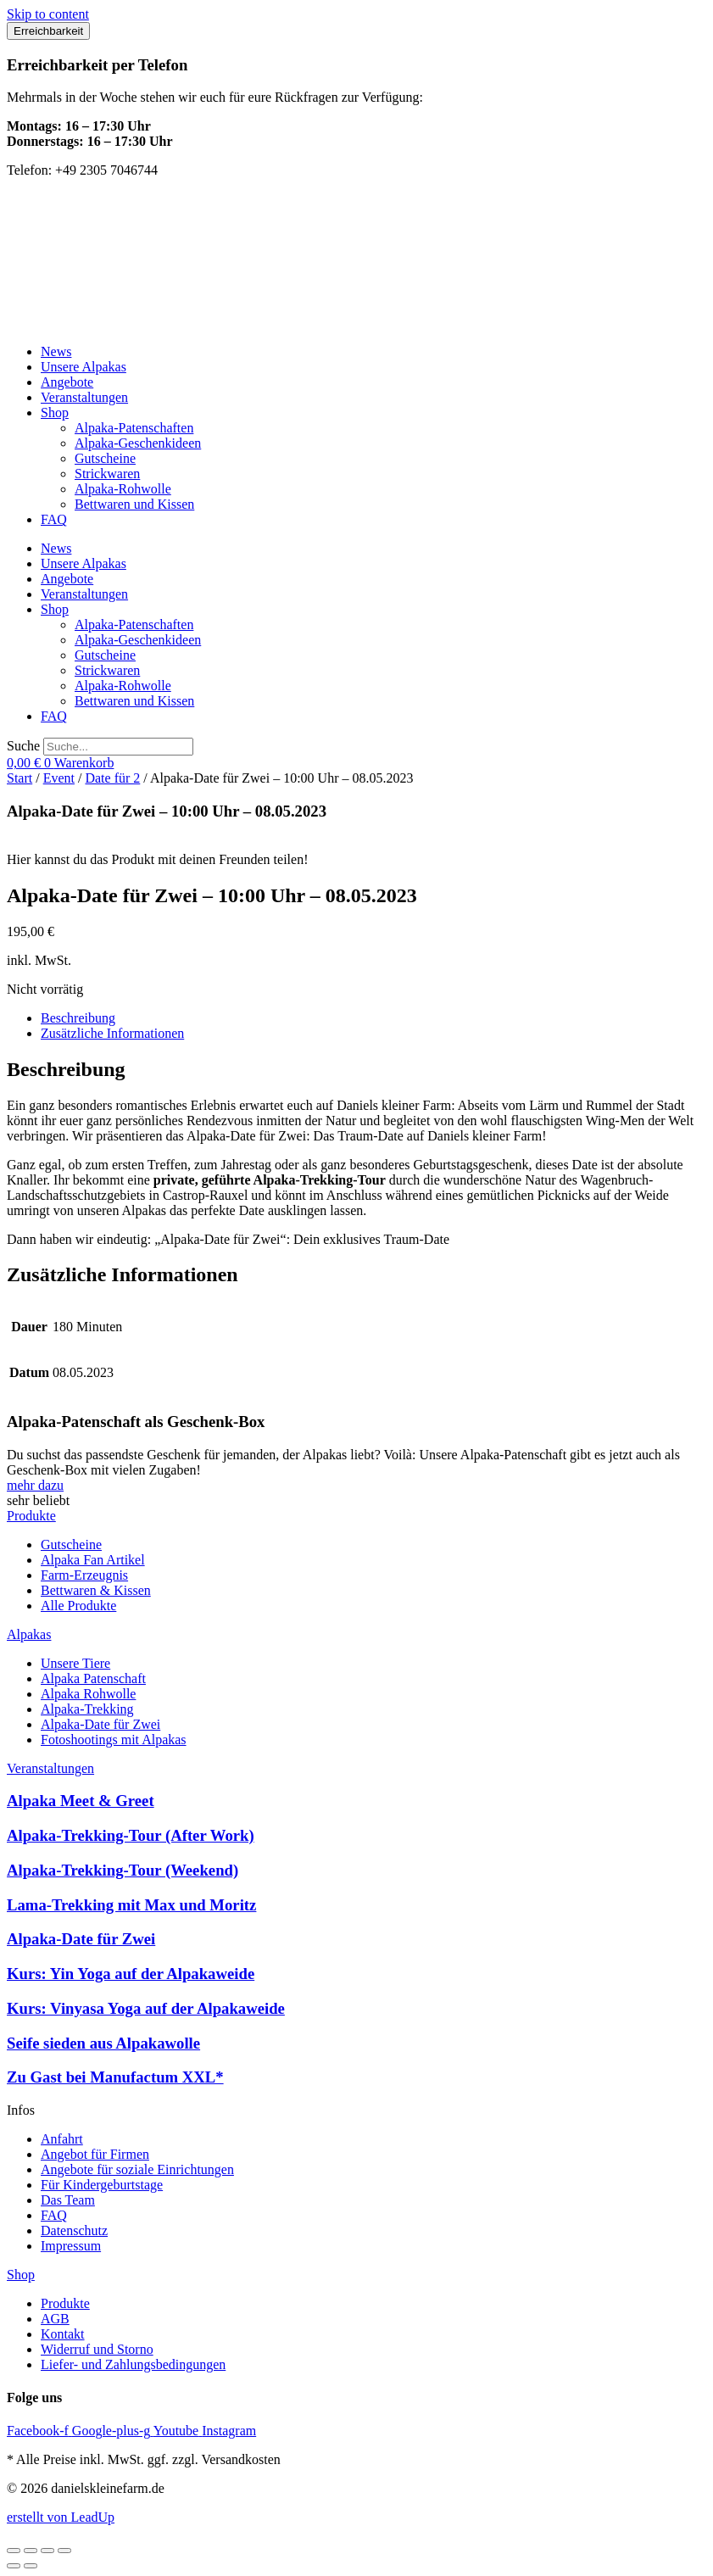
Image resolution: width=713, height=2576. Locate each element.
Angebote (67, 382)
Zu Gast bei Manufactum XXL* (115, 2077)
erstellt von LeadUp (60, 2517)
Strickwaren (107, 473)
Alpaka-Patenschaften (134, 428)
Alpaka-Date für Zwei (81, 1939)
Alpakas (29, 1634)
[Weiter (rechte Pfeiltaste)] (30, 2565)
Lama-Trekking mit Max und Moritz (131, 1905)
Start (19, 778)
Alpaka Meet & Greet (80, 1800)
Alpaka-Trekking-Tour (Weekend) (122, 1870)
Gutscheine (105, 458)
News (56, 351)
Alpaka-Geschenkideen (138, 443)
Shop (55, 412)
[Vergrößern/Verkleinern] (13, 2550)
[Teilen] (47, 2550)
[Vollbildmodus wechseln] (30, 2550)
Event (59, 778)
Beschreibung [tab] (78, 1018)
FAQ (54, 519)
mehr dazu (35, 1485)
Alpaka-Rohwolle (123, 489)
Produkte (31, 1515)
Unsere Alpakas (83, 367)
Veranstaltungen (84, 397)
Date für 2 (112, 778)
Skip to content (48, 14)
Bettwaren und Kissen (134, 504)
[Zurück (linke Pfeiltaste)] (13, 2565)
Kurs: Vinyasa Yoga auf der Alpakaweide (146, 2008)
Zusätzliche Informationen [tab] (112, 1033)
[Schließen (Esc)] (64, 2550)
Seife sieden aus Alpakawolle (103, 2043)
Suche (23, 746)
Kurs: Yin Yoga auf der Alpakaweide (130, 1973)
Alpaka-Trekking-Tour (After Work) (130, 1835)
